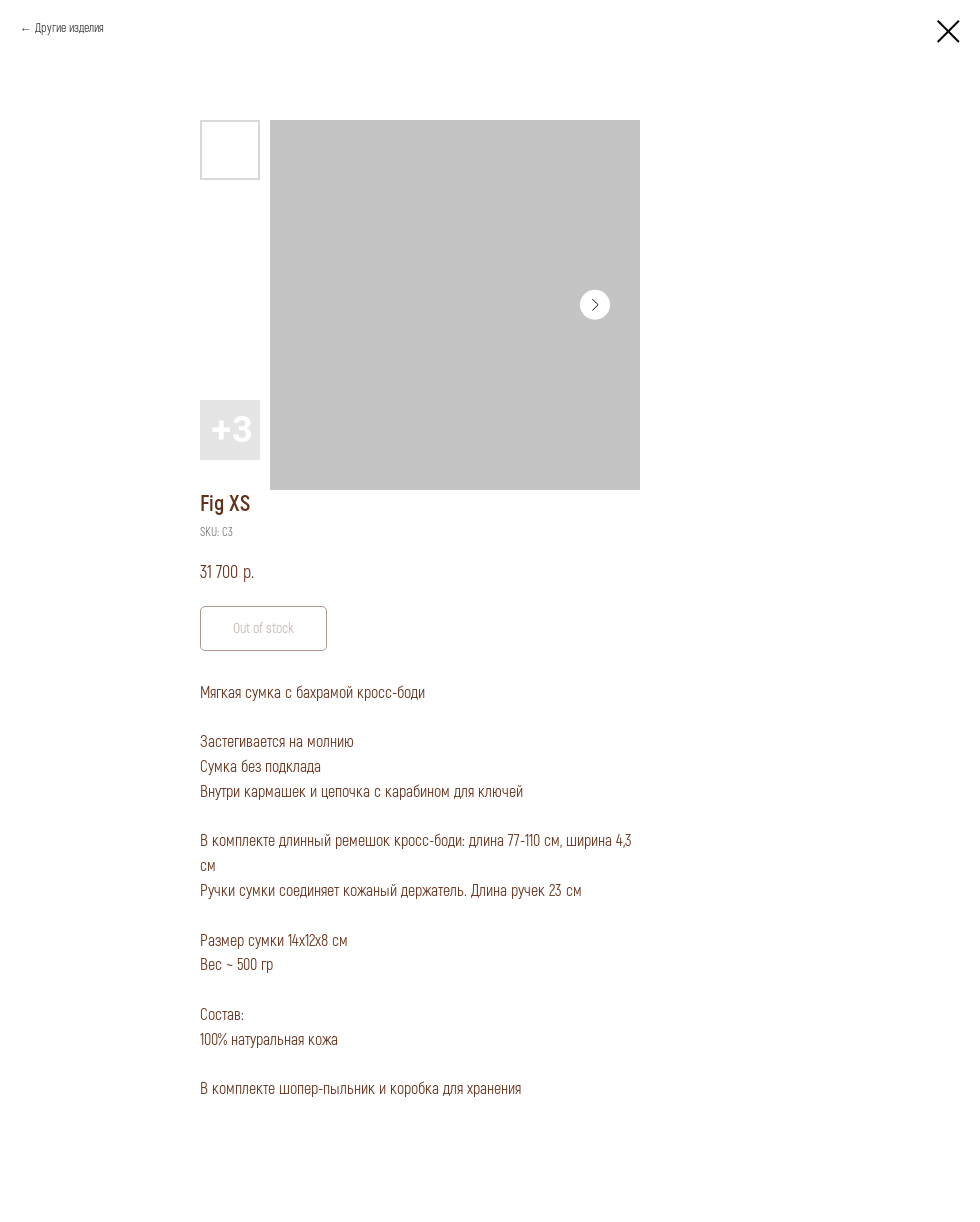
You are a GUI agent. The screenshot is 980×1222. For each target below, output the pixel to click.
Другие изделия (69, 28)
